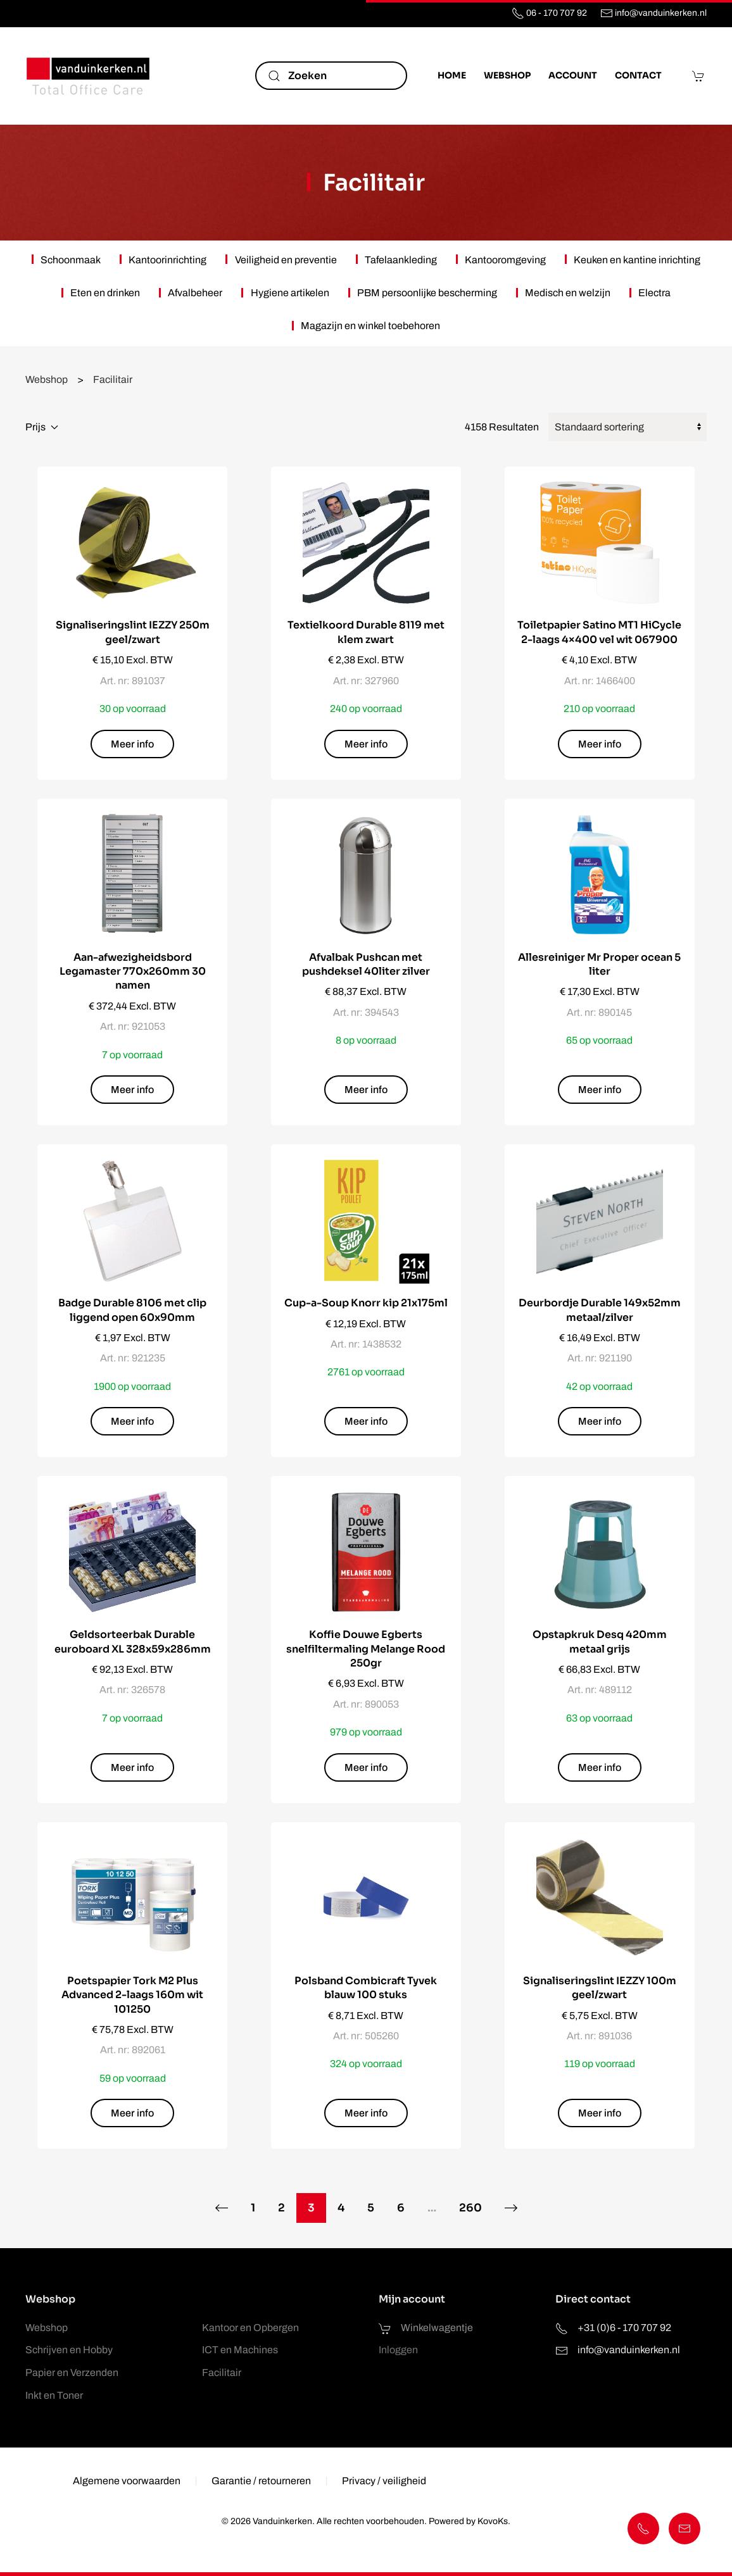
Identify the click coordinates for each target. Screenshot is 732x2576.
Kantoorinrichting (167, 259)
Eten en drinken (105, 292)
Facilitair (374, 182)
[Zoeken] (331, 75)
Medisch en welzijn (567, 292)
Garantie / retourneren (261, 2484)
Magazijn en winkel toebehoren (370, 325)
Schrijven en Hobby (69, 2349)
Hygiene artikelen (290, 292)
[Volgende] (511, 2208)
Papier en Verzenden (71, 2372)
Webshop (46, 2327)
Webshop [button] (507, 75)
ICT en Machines (240, 2349)
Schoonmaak (71, 259)
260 (470, 2208)
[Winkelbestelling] (627, 427)
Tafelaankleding (401, 259)
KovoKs (489, 2521)
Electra (654, 292)
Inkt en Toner (54, 2395)
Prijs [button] (41, 427)
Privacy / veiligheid (384, 2484)
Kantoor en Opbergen (250, 2327)
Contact (638, 75)
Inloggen (398, 2349)
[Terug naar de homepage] (88, 76)
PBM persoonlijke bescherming (427, 292)
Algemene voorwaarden (126, 2484)
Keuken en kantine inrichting (637, 259)
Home (452, 75)
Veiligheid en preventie (286, 259)
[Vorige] (221, 2208)
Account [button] (572, 75)
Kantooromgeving (505, 259)
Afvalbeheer (195, 292)
